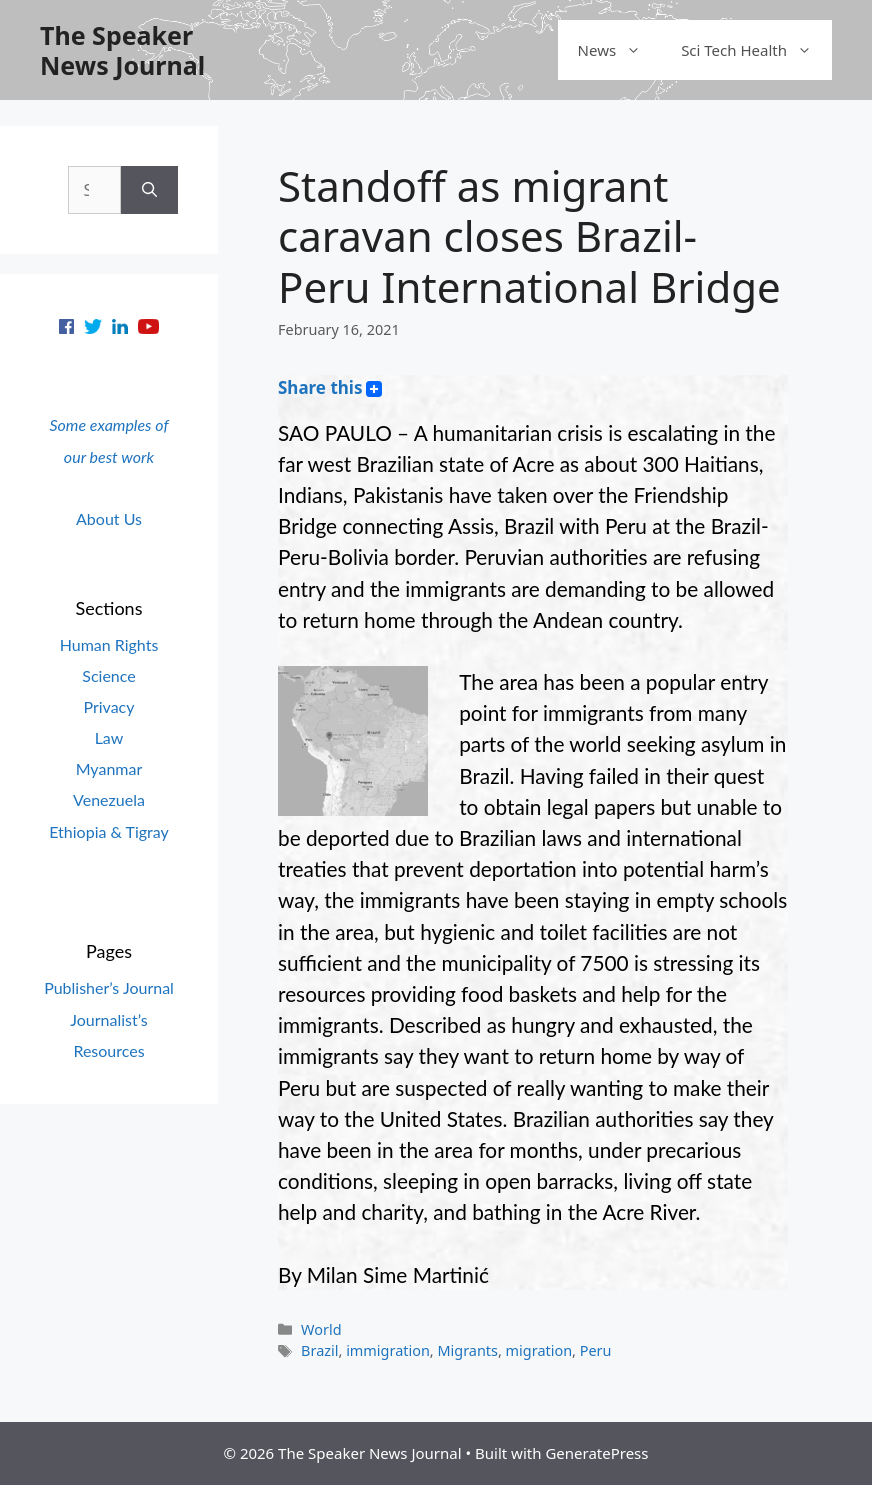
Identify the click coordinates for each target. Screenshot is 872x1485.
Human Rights (109, 644)
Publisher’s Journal (109, 987)
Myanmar (109, 768)
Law (109, 737)
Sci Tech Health (756, 50)
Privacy (108, 706)
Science (108, 675)
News (620, 50)
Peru (596, 1350)
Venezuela (109, 799)
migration (539, 1350)
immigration (388, 1350)
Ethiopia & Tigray (109, 831)
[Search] (149, 190)
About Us (109, 518)
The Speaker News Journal (122, 50)
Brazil (319, 1350)
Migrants (467, 1350)
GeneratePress (596, 1453)
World (321, 1329)
